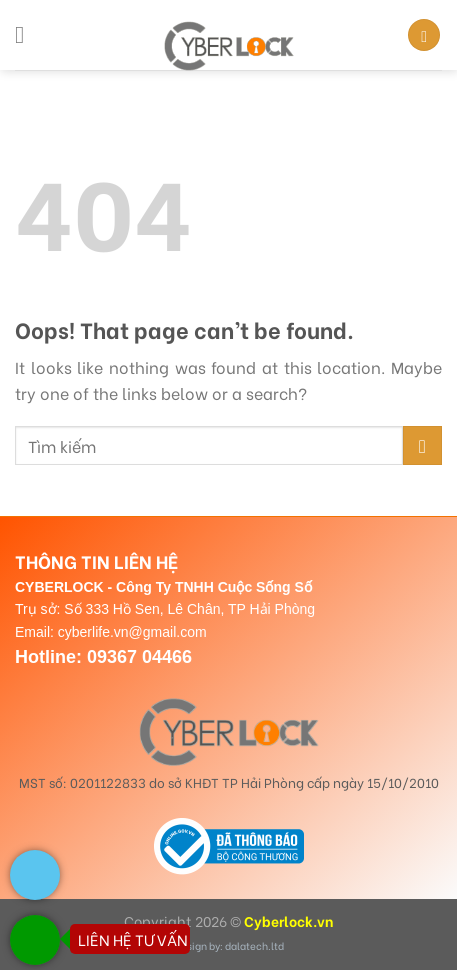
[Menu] (27, 34)
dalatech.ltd (254, 945)
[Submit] (422, 445)
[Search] (424, 35)
